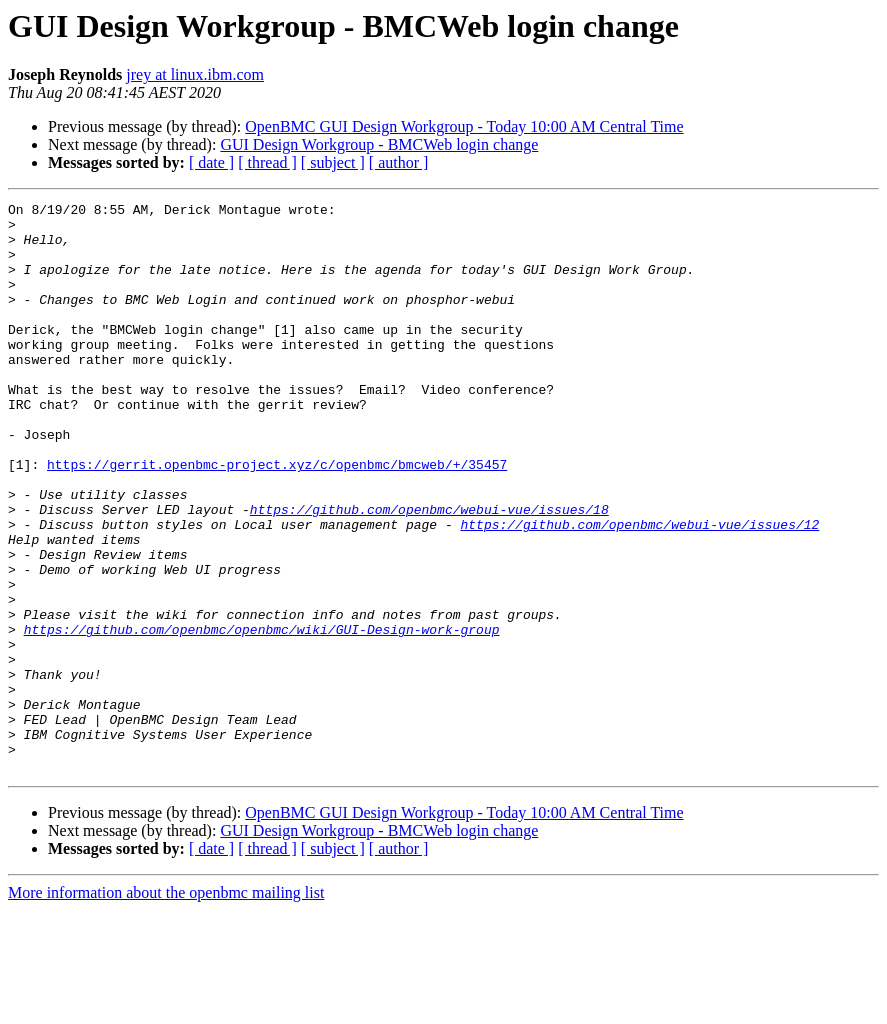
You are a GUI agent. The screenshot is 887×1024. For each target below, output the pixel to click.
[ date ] (211, 162)
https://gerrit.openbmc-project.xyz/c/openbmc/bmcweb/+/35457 (277, 518)
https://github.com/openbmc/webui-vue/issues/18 (429, 572)
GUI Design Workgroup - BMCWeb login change (379, 144)
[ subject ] (333, 162)
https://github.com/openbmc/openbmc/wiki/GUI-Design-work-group (262, 716)
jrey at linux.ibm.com (195, 74)
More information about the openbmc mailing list (166, 1006)
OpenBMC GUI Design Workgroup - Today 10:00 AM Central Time (464, 126)
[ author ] (399, 162)
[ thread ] (267, 162)
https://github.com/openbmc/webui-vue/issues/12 (639, 590)
